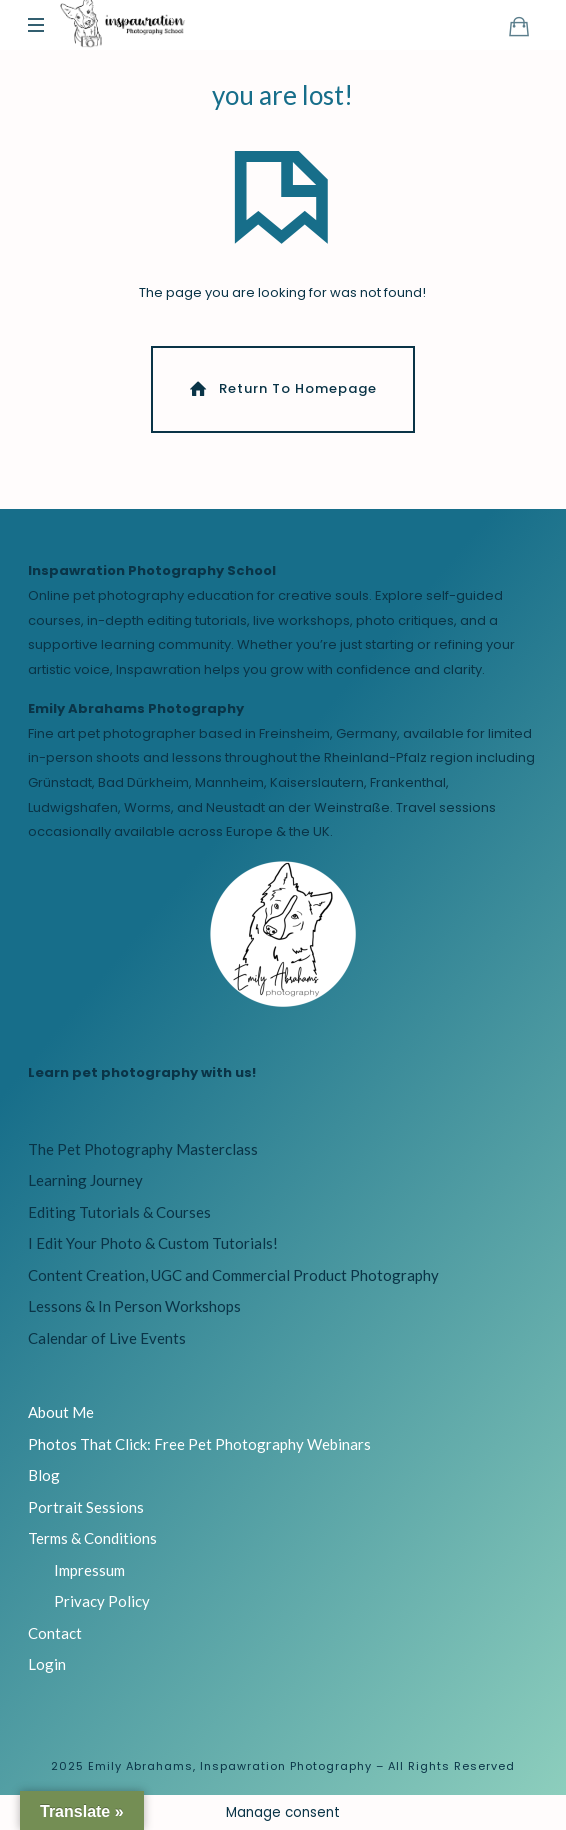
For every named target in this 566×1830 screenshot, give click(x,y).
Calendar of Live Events (107, 1338)
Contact (55, 1633)
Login (47, 1664)
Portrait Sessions (86, 1507)
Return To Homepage (281, 388)
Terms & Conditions (92, 1538)
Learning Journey (85, 1180)
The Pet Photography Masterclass (143, 1149)
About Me (61, 1412)
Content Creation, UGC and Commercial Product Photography (233, 1275)
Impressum (89, 1570)
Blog (44, 1475)
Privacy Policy (102, 1601)
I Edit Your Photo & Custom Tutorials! (153, 1243)
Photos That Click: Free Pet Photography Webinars (199, 1444)
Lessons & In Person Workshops (134, 1306)
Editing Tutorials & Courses (119, 1212)
